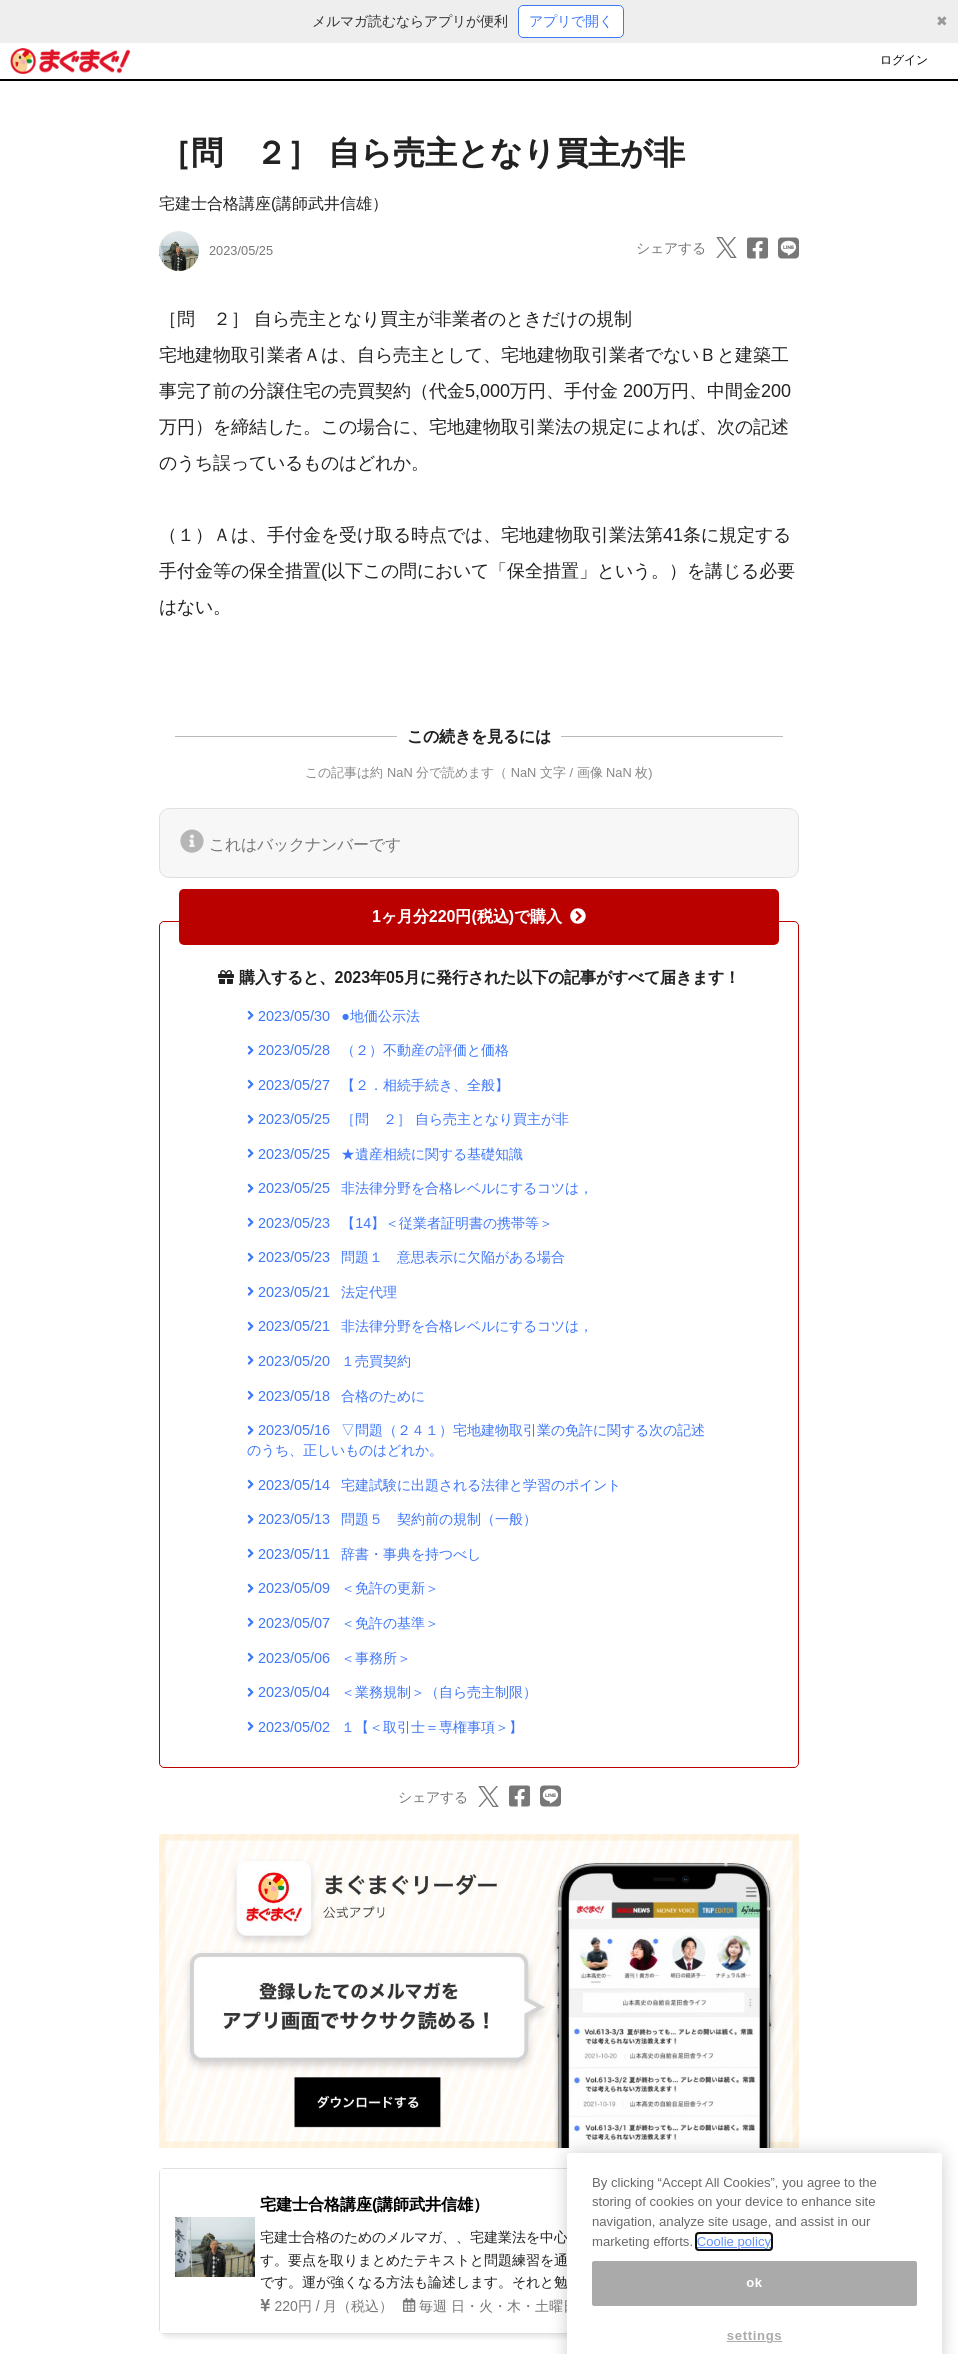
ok (754, 2305)
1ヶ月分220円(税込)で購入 (479, 916)
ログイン (904, 60)
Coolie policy (734, 2263)
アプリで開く (571, 21)
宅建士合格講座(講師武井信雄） (273, 203)
